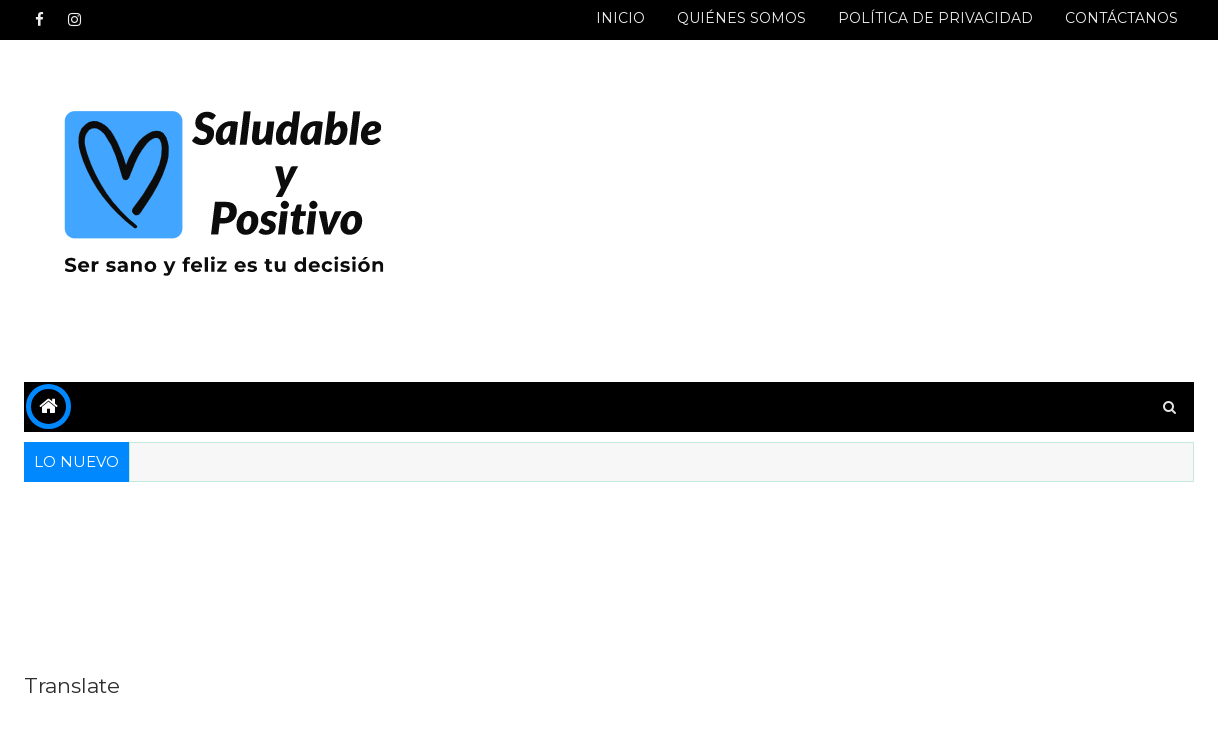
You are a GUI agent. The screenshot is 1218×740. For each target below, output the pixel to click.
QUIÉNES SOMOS (741, 18)
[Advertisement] (829, 212)
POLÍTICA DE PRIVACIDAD (935, 18)
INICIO (620, 18)
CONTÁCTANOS (1121, 18)
